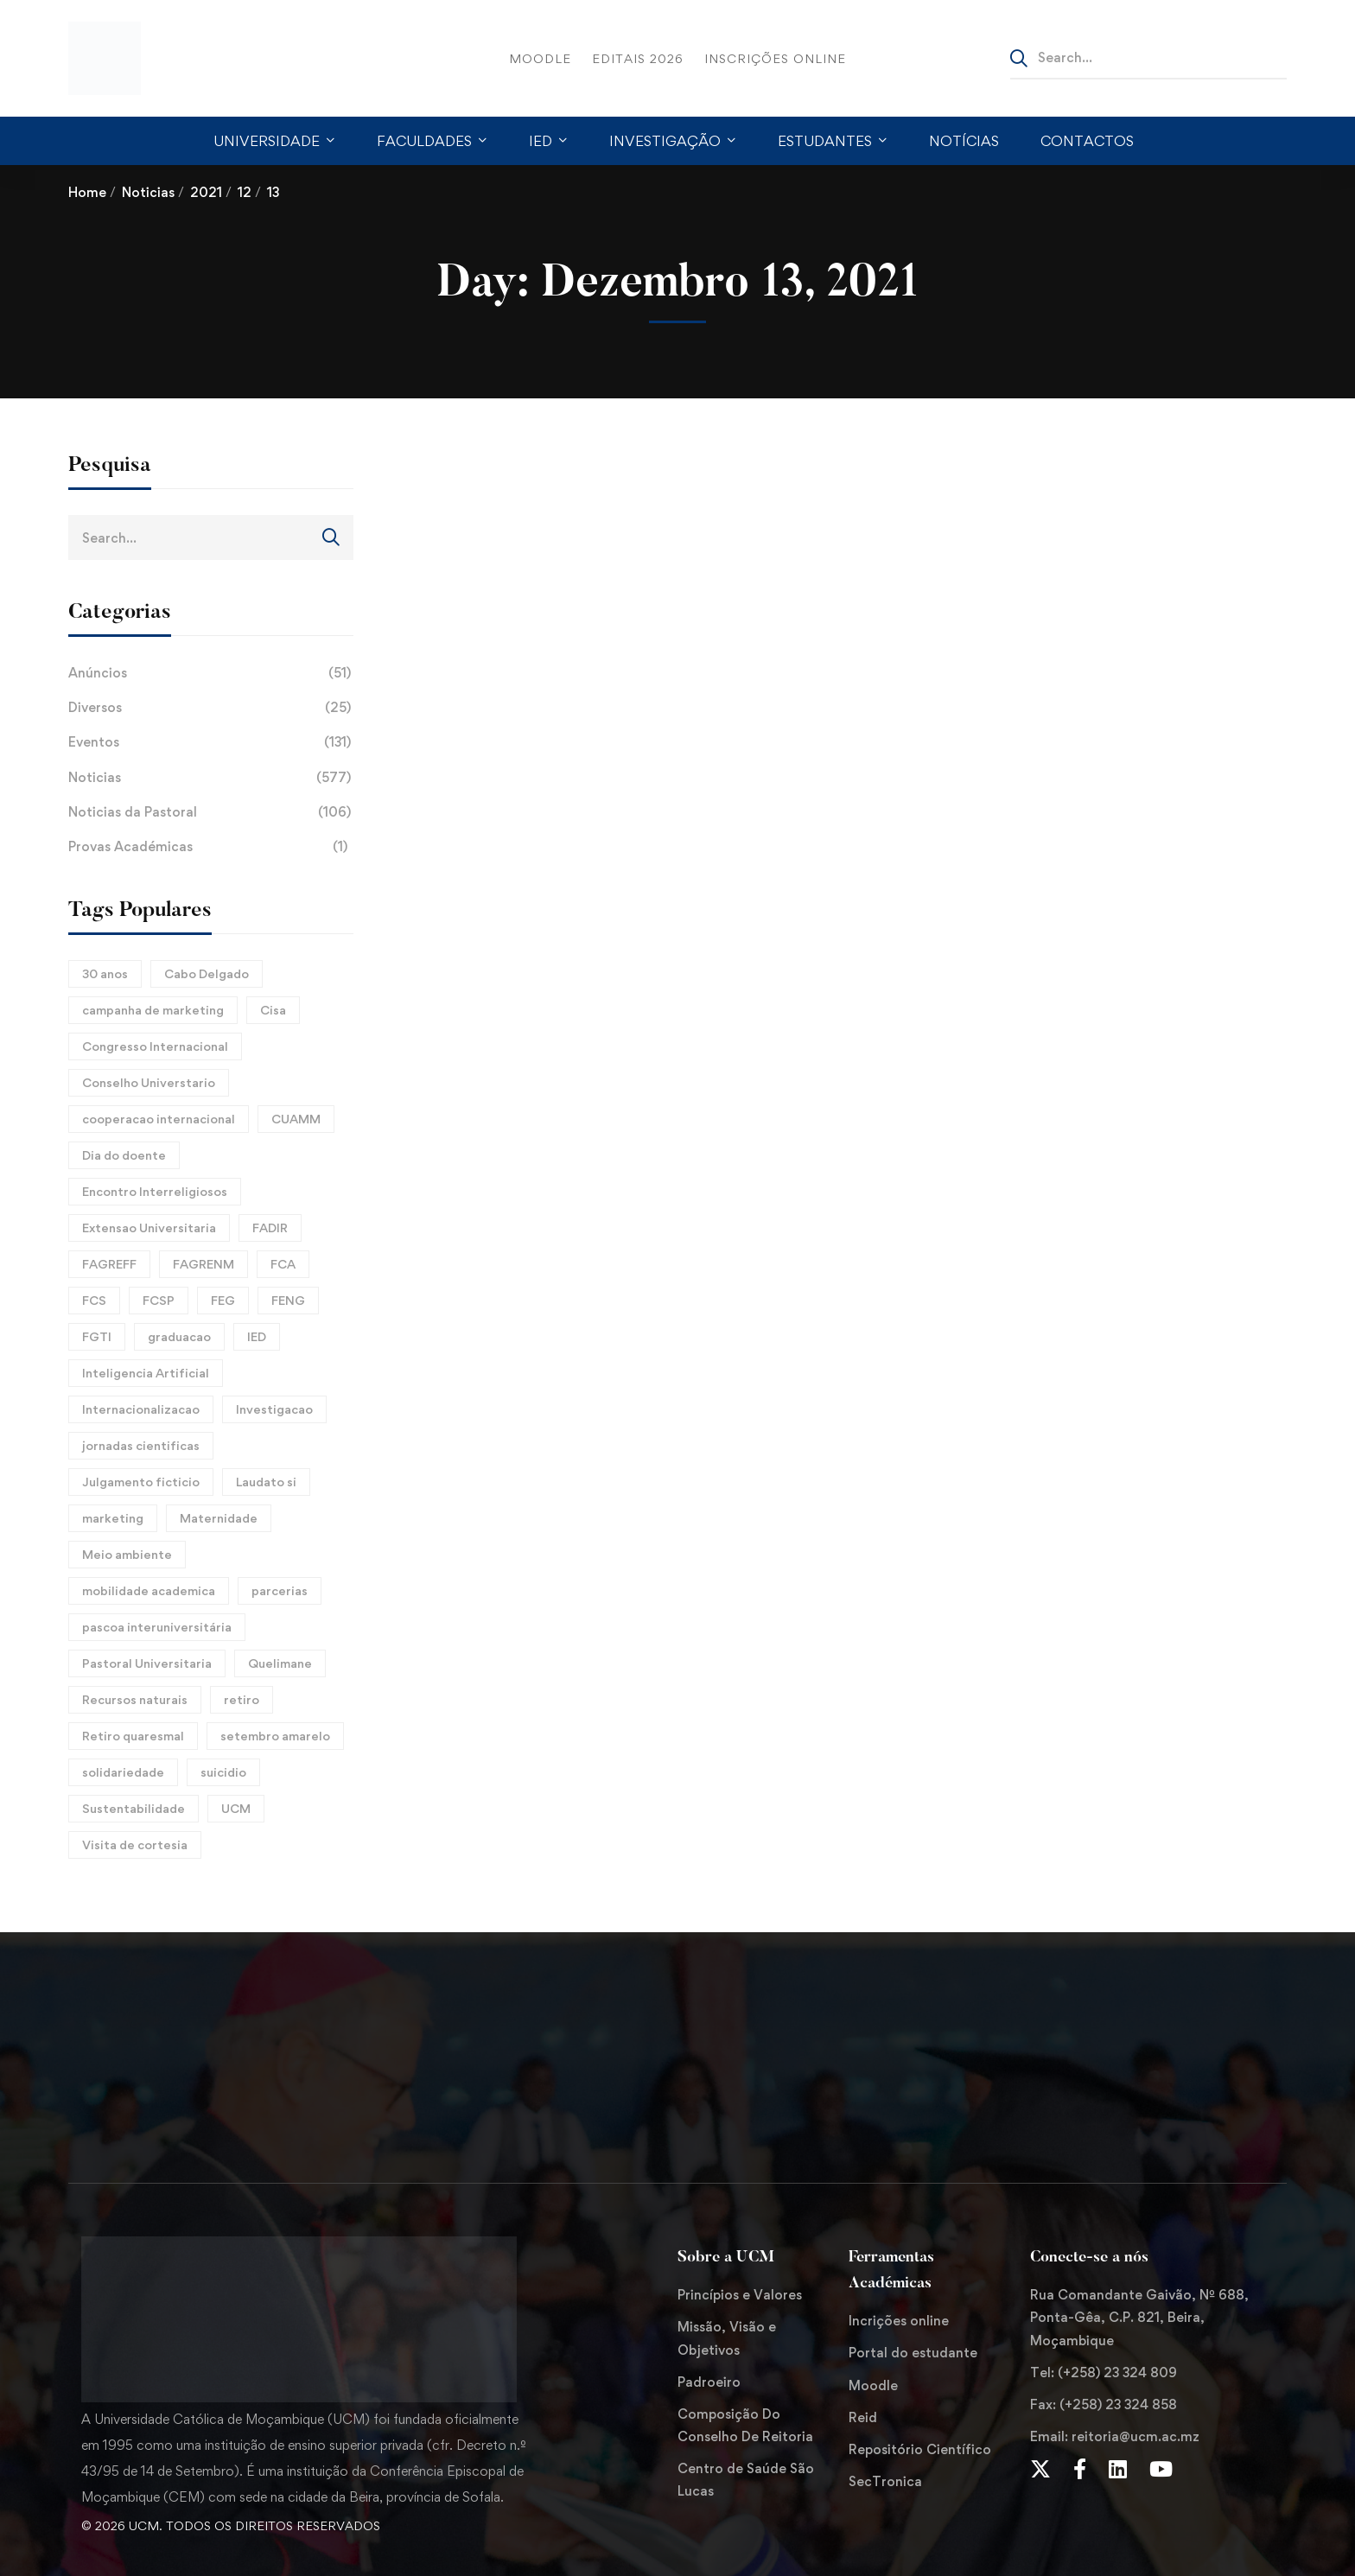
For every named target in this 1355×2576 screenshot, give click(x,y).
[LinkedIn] (1117, 2469)
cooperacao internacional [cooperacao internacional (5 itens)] (158, 1118)
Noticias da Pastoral (210, 812)
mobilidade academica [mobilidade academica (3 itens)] (148, 1590)
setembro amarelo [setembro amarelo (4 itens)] (275, 1735)
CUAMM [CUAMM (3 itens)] (296, 1118)
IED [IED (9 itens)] (256, 1336)
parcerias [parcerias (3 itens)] (279, 1590)
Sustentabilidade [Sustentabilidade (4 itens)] (133, 1808)
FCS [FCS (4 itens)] (94, 1300)
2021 (206, 192)
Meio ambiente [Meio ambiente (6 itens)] (127, 1554)
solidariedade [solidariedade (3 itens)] (123, 1772)
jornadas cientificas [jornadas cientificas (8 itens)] (141, 1445)
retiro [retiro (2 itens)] (241, 1699)
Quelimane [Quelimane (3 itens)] (280, 1663)
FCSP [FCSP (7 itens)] (159, 1300)
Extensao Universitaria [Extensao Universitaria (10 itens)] (149, 1227)
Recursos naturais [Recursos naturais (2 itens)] (135, 1699)
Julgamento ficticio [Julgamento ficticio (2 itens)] (141, 1481)
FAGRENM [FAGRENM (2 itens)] (203, 1263)
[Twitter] (1040, 2469)
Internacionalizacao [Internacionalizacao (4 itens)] (141, 1409)
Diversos (210, 707)
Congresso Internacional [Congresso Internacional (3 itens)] (155, 1046)
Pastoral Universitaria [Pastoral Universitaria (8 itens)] (147, 1663)
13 (273, 192)
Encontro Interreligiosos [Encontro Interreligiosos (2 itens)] (154, 1191)
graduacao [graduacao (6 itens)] (179, 1336)
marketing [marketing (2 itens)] (112, 1518)
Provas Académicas (210, 847)
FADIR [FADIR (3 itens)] (270, 1227)
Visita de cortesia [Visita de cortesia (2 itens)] (135, 1844)
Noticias (148, 192)
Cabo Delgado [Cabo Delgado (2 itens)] (206, 973)
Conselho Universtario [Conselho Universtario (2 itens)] (148, 1082)
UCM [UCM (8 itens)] (236, 1808)
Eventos (210, 742)
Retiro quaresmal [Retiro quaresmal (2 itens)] (133, 1735)
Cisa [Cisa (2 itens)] (273, 1009)
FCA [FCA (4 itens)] (283, 1263)
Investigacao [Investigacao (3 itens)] (274, 1409)
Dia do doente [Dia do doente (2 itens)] (124, 1155)
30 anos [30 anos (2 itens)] (105, 973)
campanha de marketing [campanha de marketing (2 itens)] (153, 1009)
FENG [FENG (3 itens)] (288, 1300)
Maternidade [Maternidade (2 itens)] (219, 1518)
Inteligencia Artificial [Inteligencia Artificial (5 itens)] (145, 1372)
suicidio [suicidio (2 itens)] (223, 1772)
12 (244, 192)
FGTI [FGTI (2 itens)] (96, 1336)
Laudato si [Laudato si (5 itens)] (266, 1481)
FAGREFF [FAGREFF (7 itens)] (109, 1263)
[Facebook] (1079, 2469)
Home (87, 192)
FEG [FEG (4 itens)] (223, 1300)
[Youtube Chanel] (1161, 2469)
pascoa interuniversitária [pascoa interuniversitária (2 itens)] (157, 1626)
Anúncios (210, 673)
